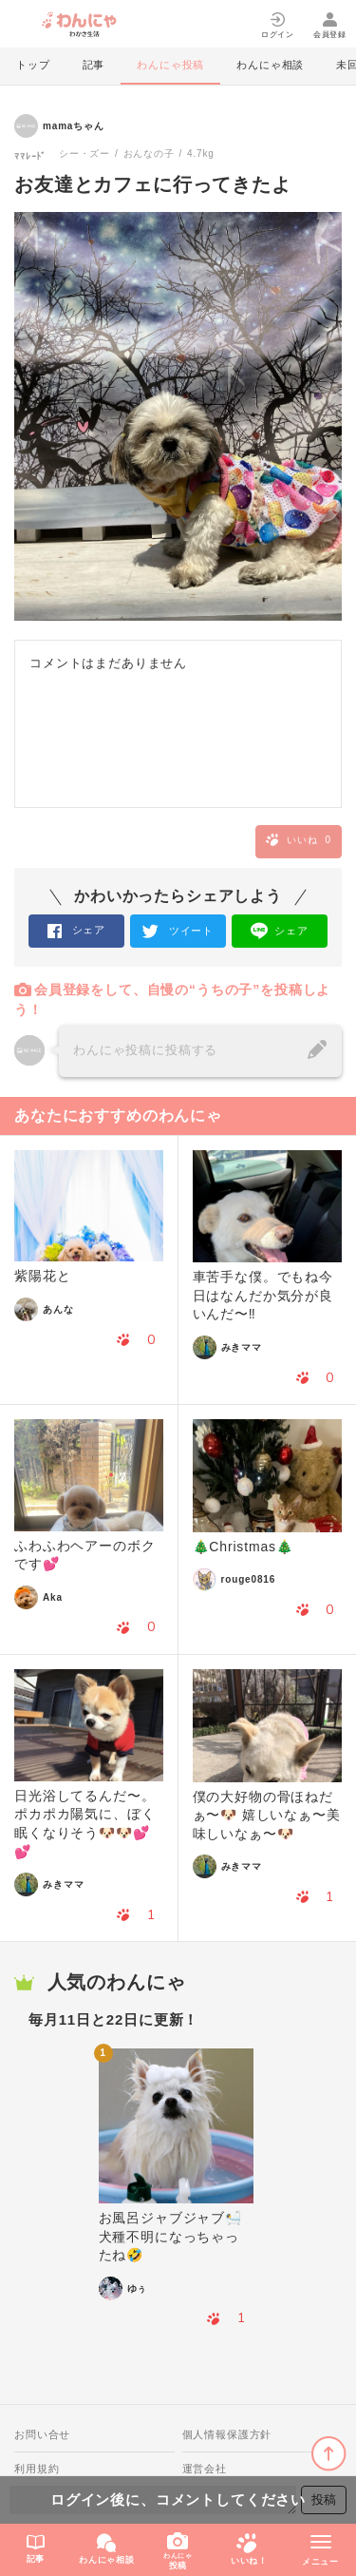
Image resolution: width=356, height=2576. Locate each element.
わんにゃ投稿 (170, 64)
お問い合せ (42, 2434)
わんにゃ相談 (270, 64)
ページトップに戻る (329, 2453)
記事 (94, 64)
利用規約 (36, 2468)
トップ (33, 64)
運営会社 (204, 2468)
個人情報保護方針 (227, 2434)
